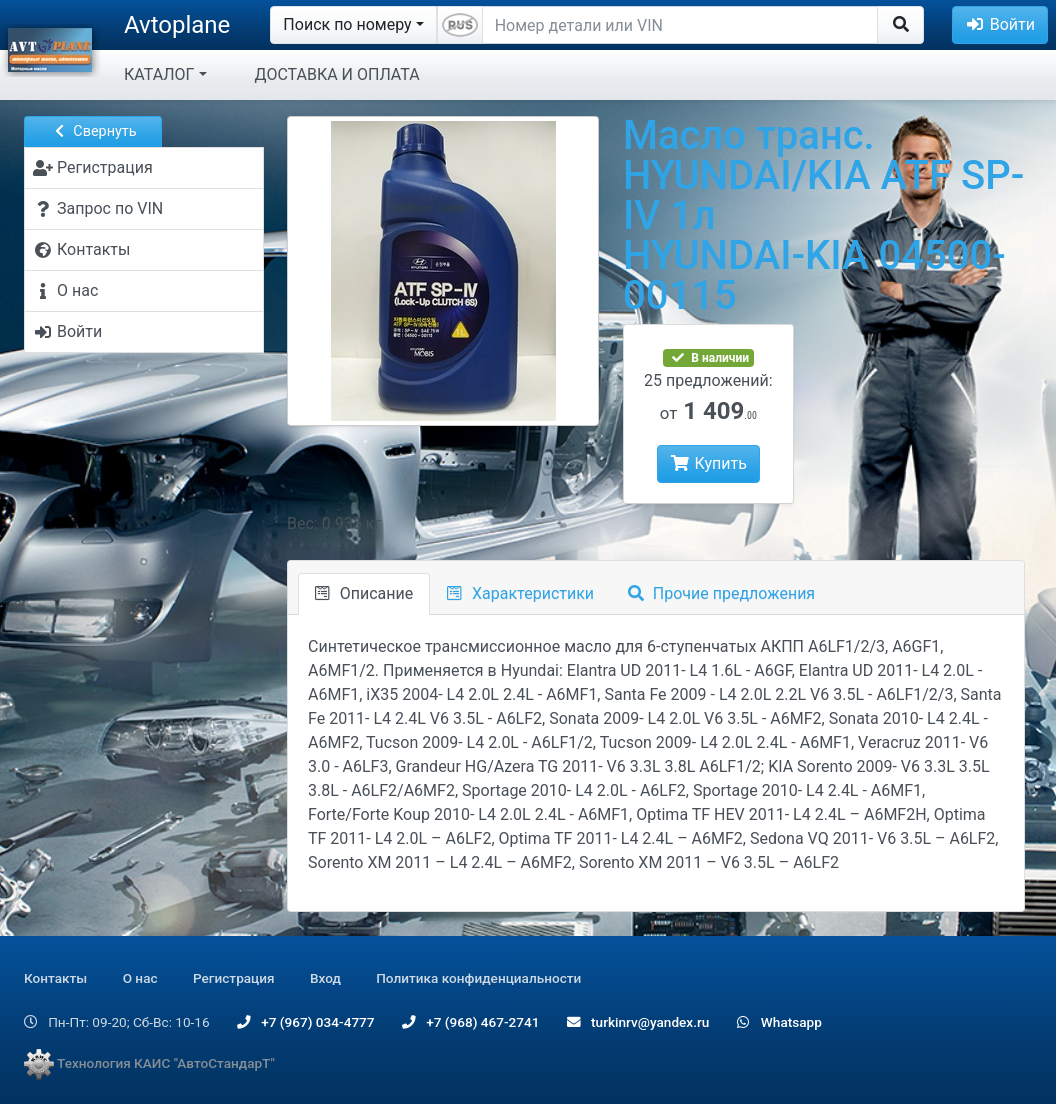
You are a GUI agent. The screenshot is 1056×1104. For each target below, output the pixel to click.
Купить (708, 463)
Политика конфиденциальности (478, 978)
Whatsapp (779, 1022)
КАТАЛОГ (159, 74)
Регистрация (234, 978)
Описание (364, 593)
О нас (140, 978)
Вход (325, 978)
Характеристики (520, 593)
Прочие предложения (721, 593)
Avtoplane (177, 25)
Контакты (55, 978)
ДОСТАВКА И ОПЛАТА (337, 74)
